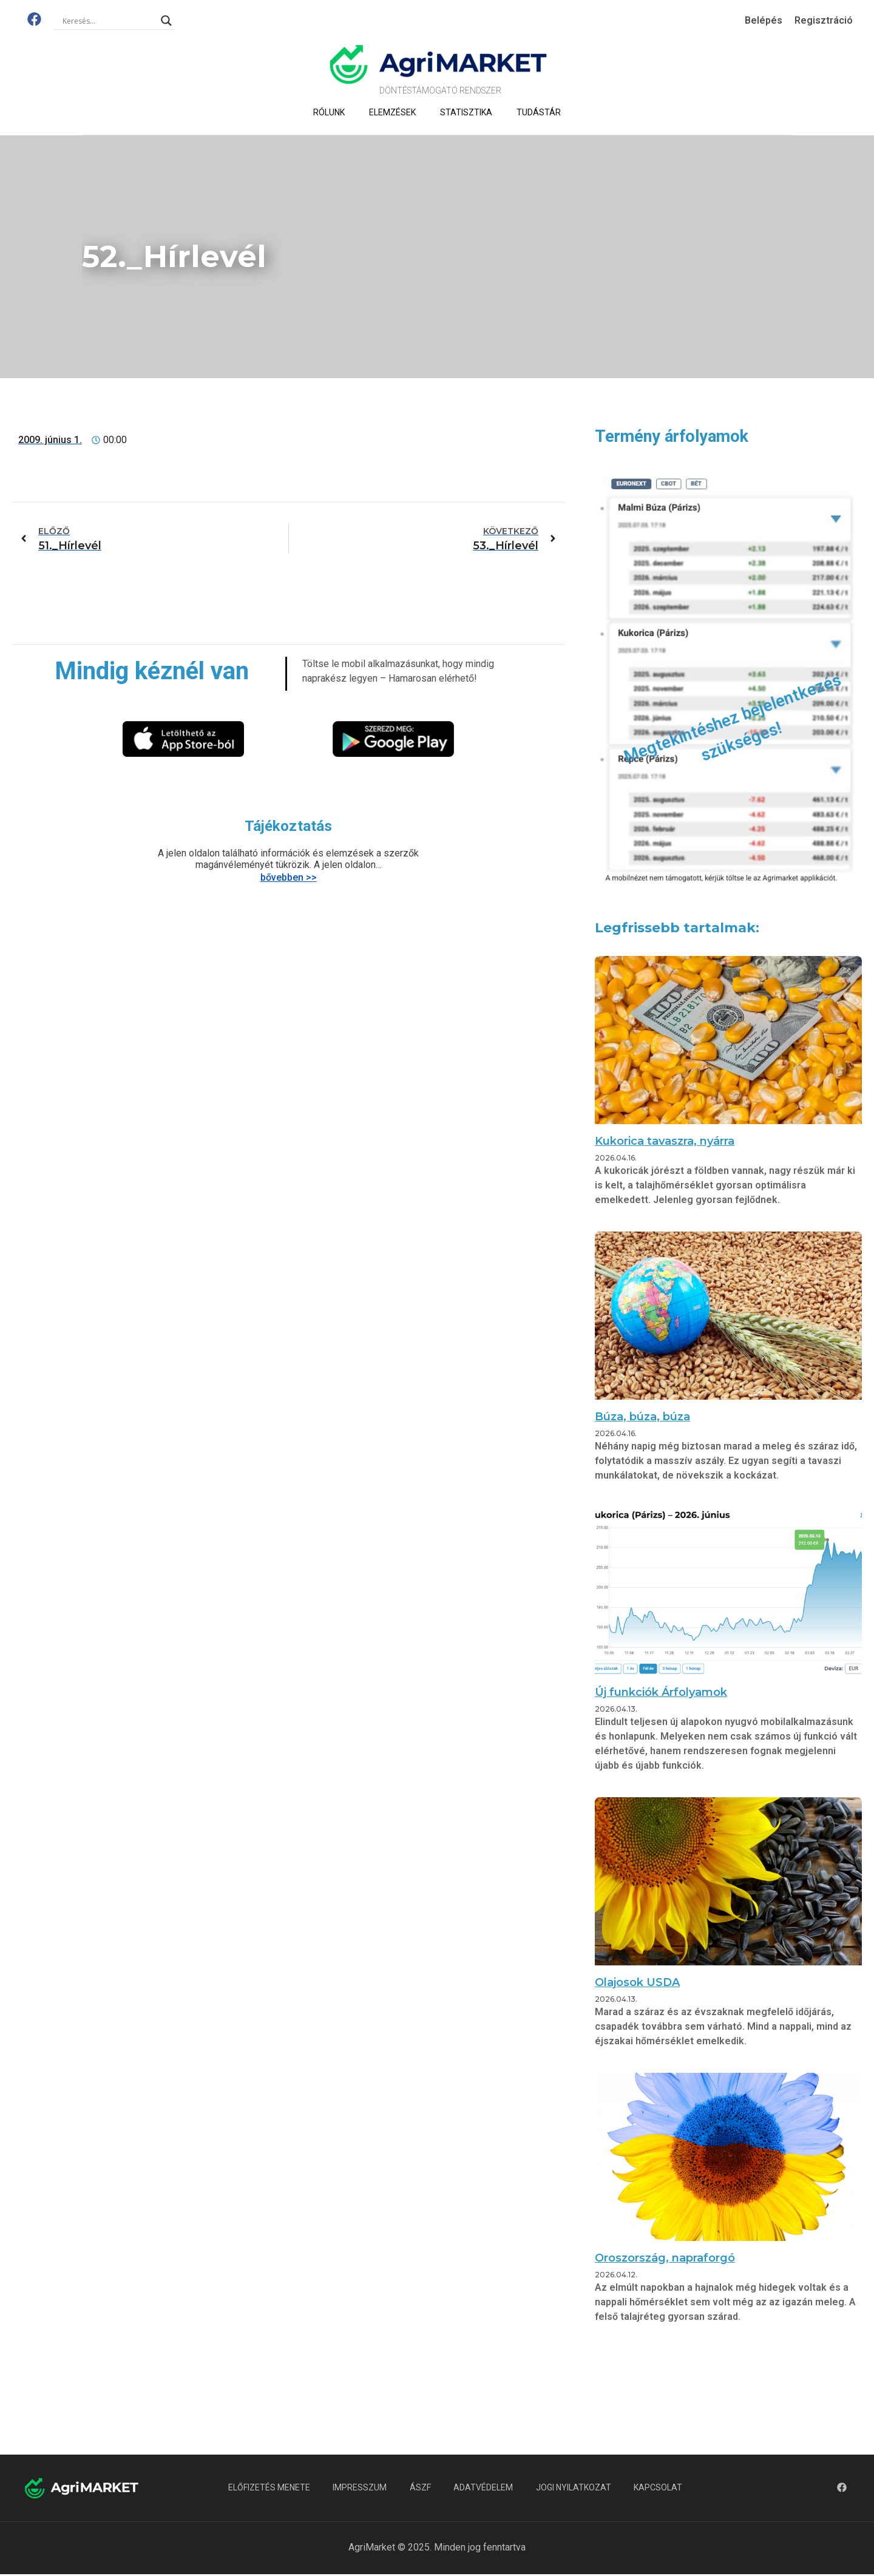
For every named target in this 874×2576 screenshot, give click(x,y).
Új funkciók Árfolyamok (661, 1692)
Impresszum (358, 2488)
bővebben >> (288, 877)
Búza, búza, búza (642, 1416)
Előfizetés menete (266, 2488)
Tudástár (539, 112)
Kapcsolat (662, 2488)
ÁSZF (419, 2488)
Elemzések (392, 112)
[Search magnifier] (166, 20)
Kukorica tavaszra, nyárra (664, 1141)
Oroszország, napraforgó (665, 2258)
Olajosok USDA (637, 1982)
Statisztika (466, 112)
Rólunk (329, 112)
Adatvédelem (484, 2488)
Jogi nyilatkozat (576, 2488)
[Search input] (109, 20)
